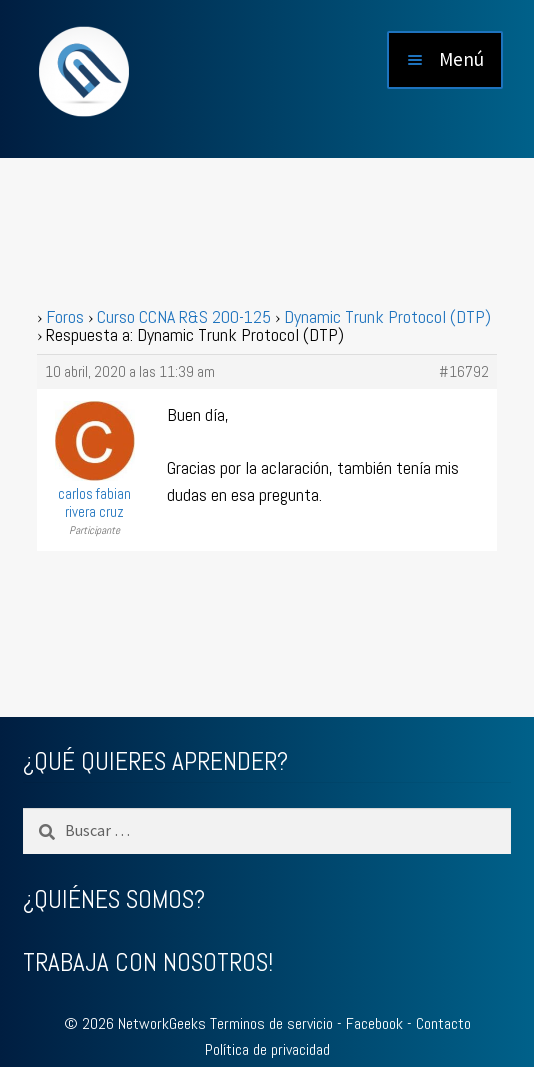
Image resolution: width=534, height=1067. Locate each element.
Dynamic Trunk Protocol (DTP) (387, 316)
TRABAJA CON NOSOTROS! (148, 962)
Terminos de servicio (271, 1023)
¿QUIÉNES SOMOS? (114, 899)
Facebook (374, 1023)
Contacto (443, 1023)
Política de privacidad (267, 1049)
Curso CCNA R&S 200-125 (184, 316)
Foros (65, 316)
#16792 (464, 372)
